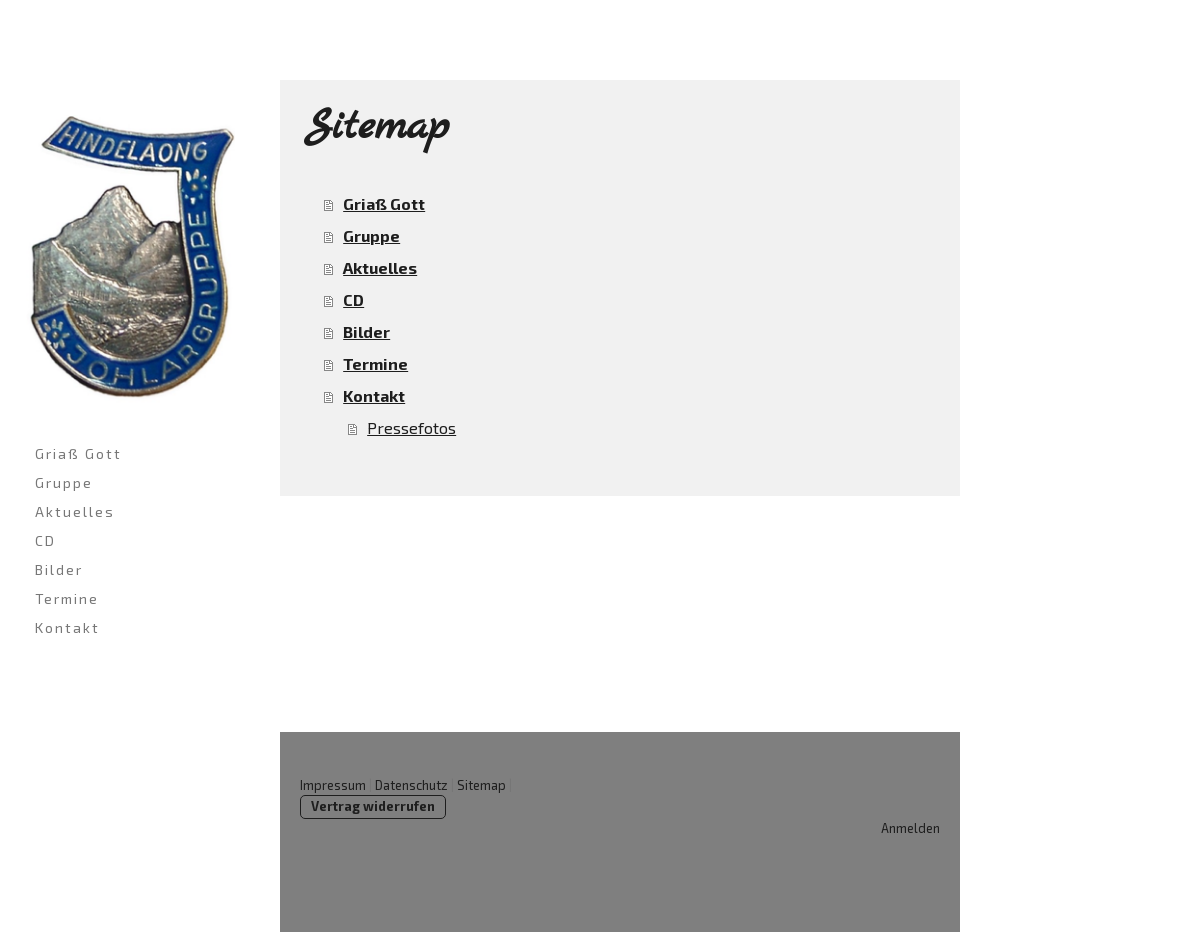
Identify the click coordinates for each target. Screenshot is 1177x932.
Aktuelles (75, 511)
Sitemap (481, 785)
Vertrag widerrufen (373, 806)
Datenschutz (411, 785)
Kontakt (67, 627)
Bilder (59, 569)
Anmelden (910, 828)
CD (45, 540)
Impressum (333, 785)
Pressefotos (411, 427)
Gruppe (64, 482)
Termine (67, 598)
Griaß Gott (78, 453)
